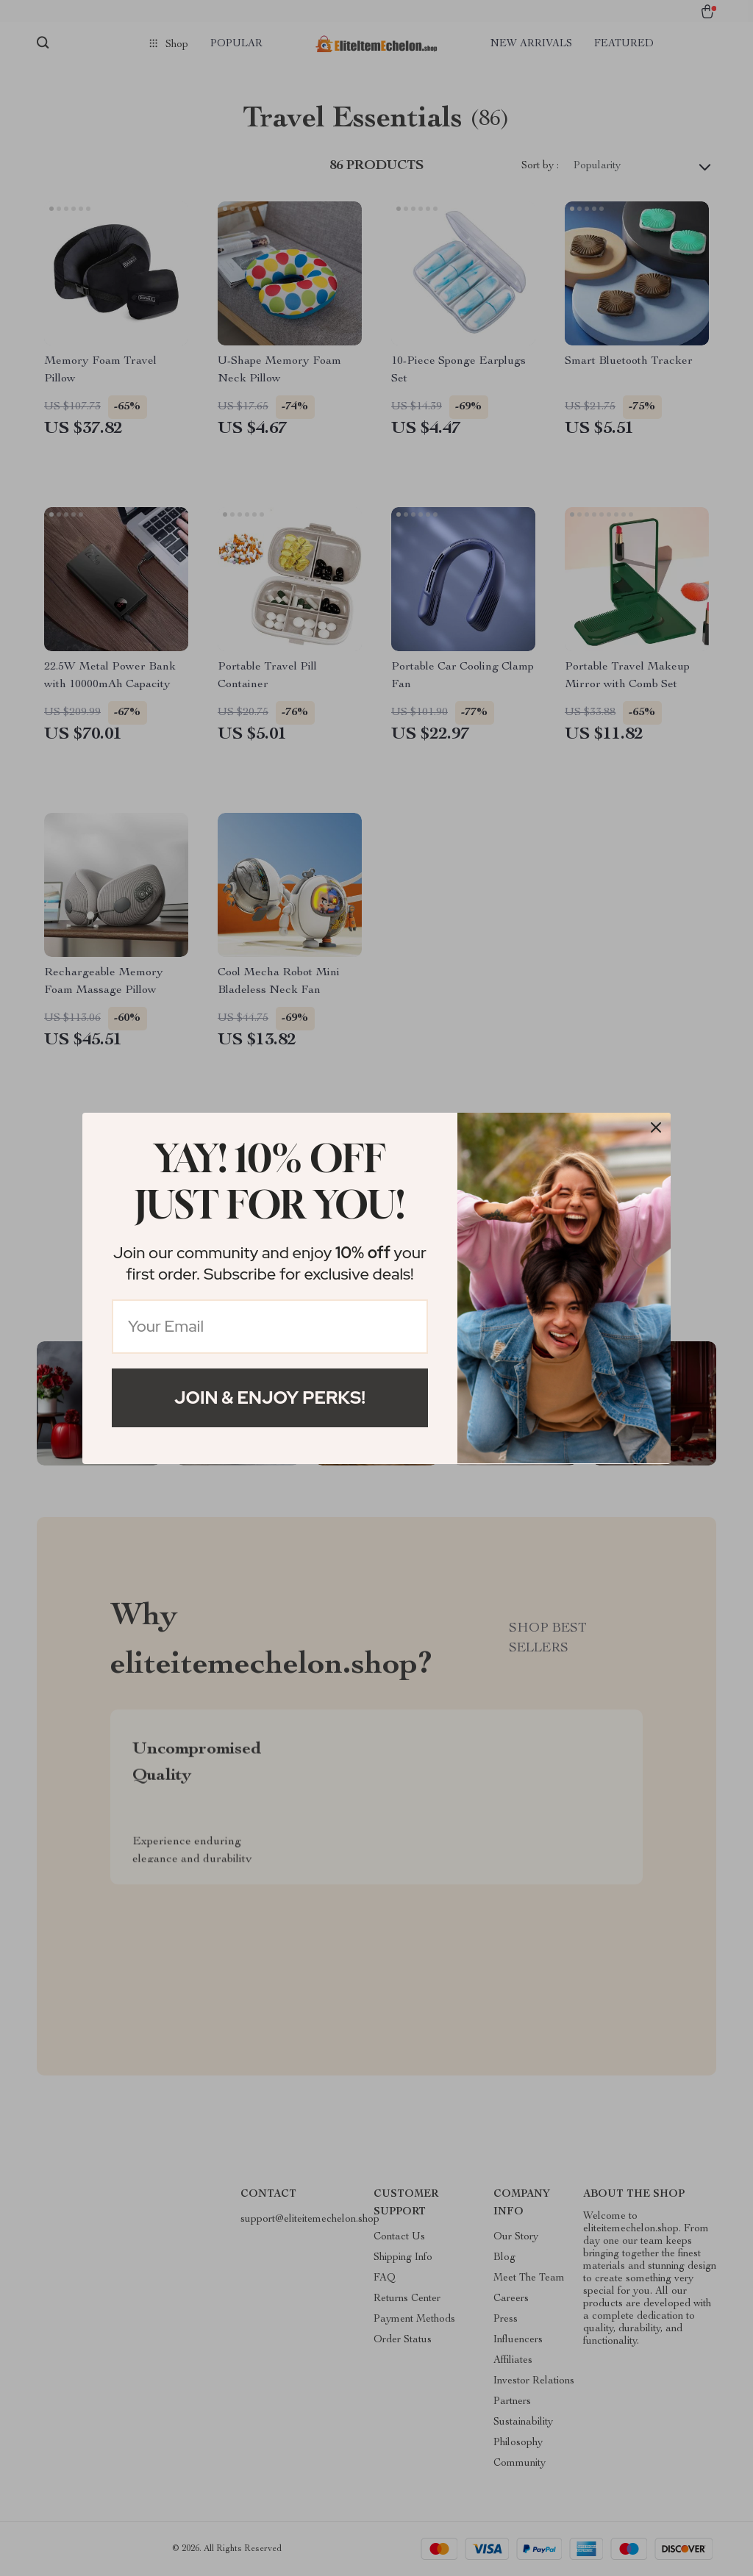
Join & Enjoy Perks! (269, 1397)
